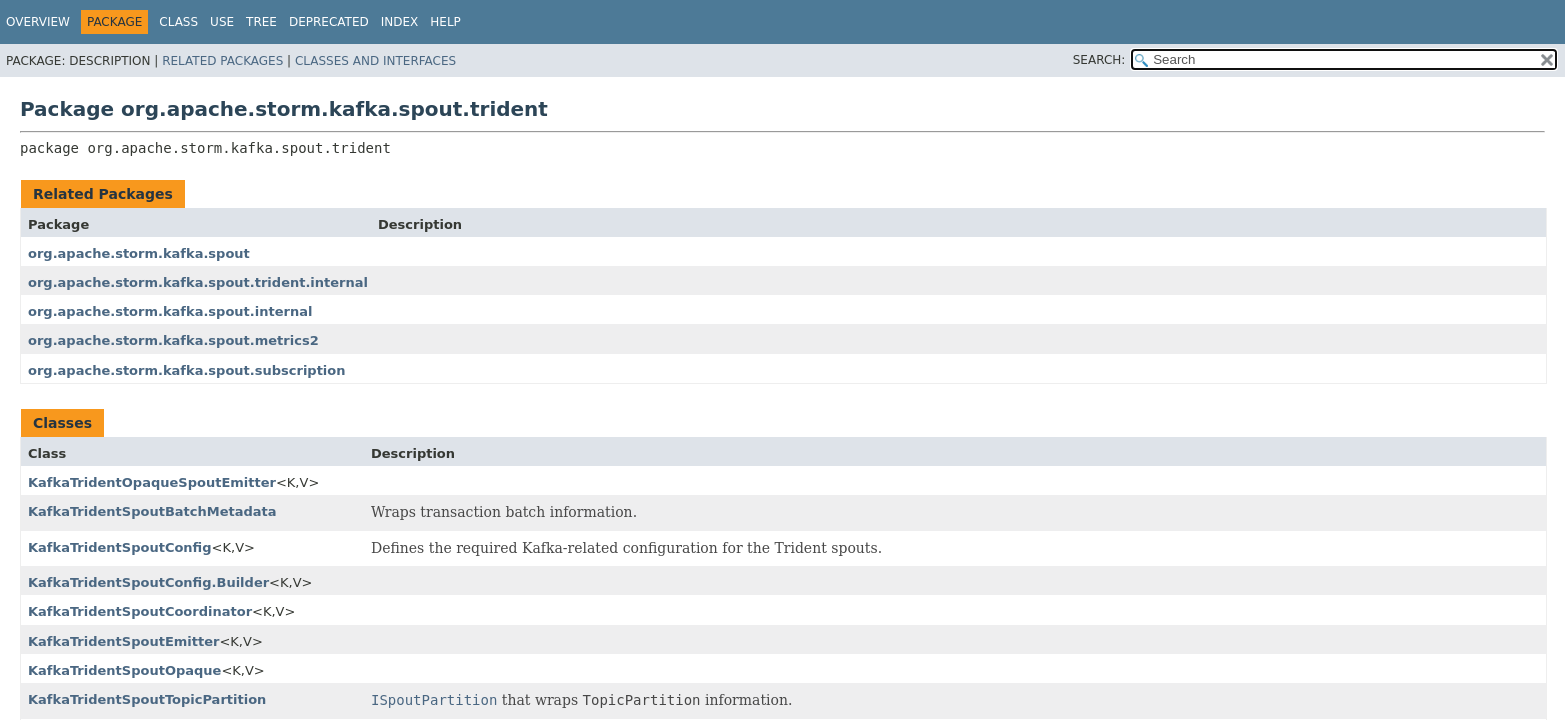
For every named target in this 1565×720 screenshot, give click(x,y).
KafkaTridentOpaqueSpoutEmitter (152, 482)
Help (445, 22)
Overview (38, 22)
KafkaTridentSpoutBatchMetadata (152, 511)
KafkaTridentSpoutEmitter (123, 641)
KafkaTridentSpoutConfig (120, 547)
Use (222, 22)
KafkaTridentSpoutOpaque (124, 670)
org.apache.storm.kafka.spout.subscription (187, 370)
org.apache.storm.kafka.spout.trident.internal (198, 282)
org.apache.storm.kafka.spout (139, 253)
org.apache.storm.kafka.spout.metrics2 (173, 340)
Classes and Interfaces (375, 61)
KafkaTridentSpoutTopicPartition (147, 699)
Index (400, 22)
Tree (261, 22)
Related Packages (222, 61)
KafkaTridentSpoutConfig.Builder (148, 582)
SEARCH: (1099, 60)
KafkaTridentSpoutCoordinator (140, 611)
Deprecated (329, 22)
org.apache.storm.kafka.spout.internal (170, 311)
